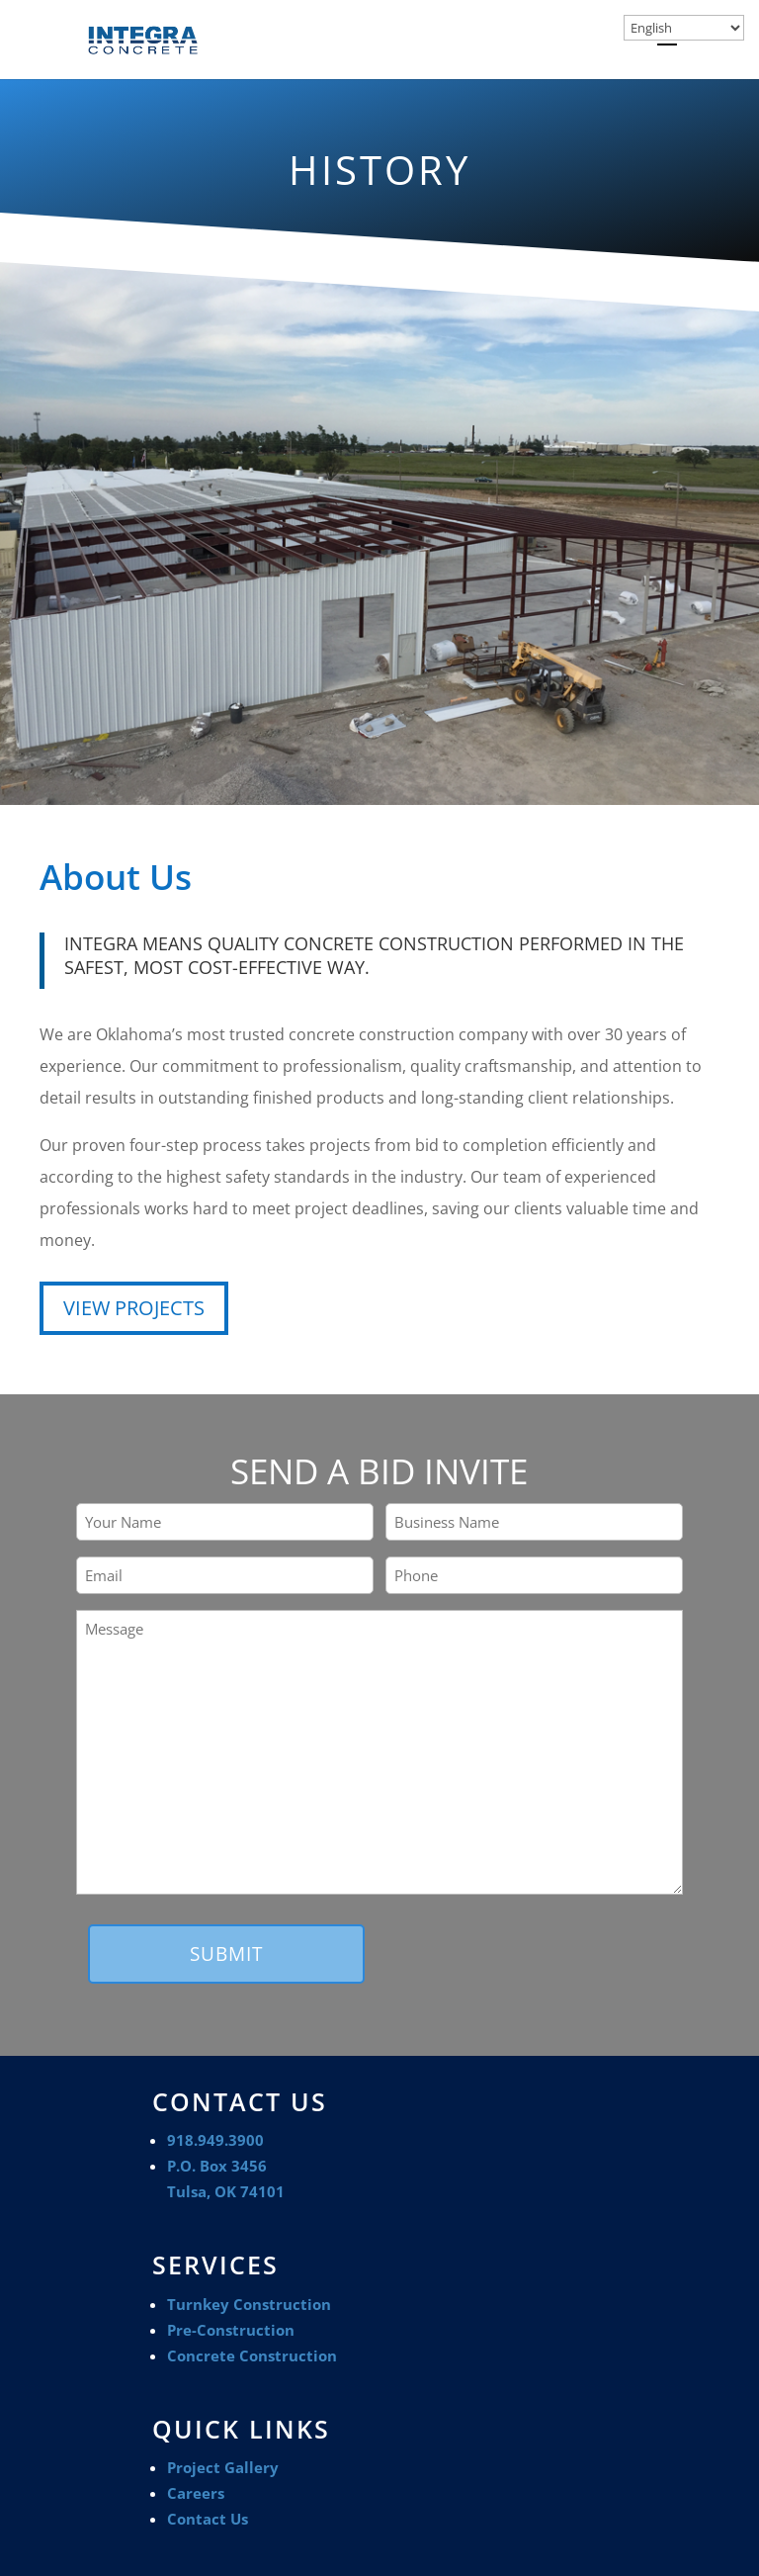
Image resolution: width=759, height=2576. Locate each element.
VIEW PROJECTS (134, 1307)
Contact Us (207, 2519)
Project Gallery (223, 2467)
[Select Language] (684, 28)
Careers (195, 2493)
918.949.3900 (215, 2140)
